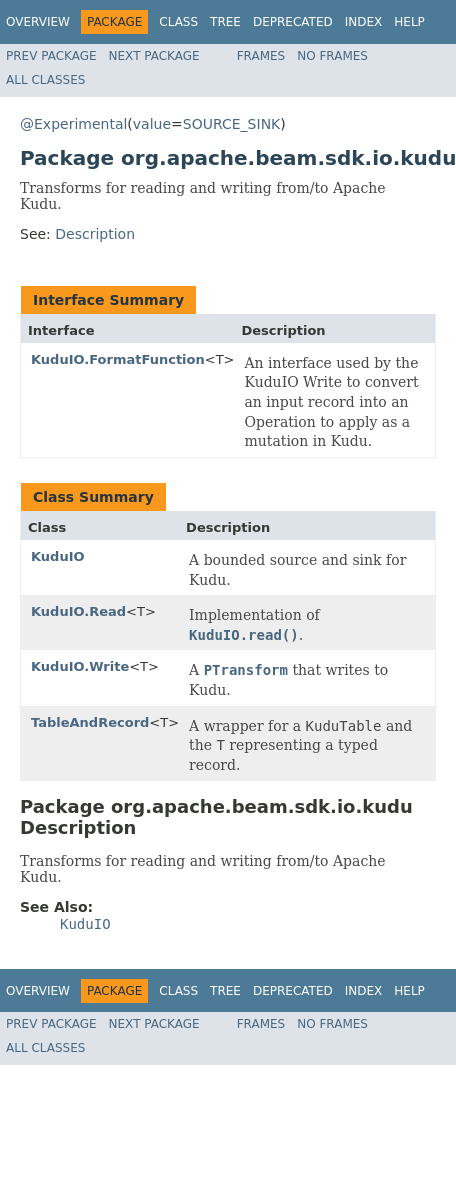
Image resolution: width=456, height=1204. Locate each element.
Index (364, 22)
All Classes (45, 80)
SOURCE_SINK (231, 124)
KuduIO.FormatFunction (118, 359)
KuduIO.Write (80, 666)
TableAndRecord (90, 722)
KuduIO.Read (78, 611)
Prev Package (51, 56)
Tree (225, 22)
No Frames (332, 56)
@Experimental (73, 124)
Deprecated (293, 22)
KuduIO (58, 556)
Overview (38, 22)
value (152, 124)
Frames (261, 56)
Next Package (154, 56)
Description (95, 234)
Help (409, 22)
